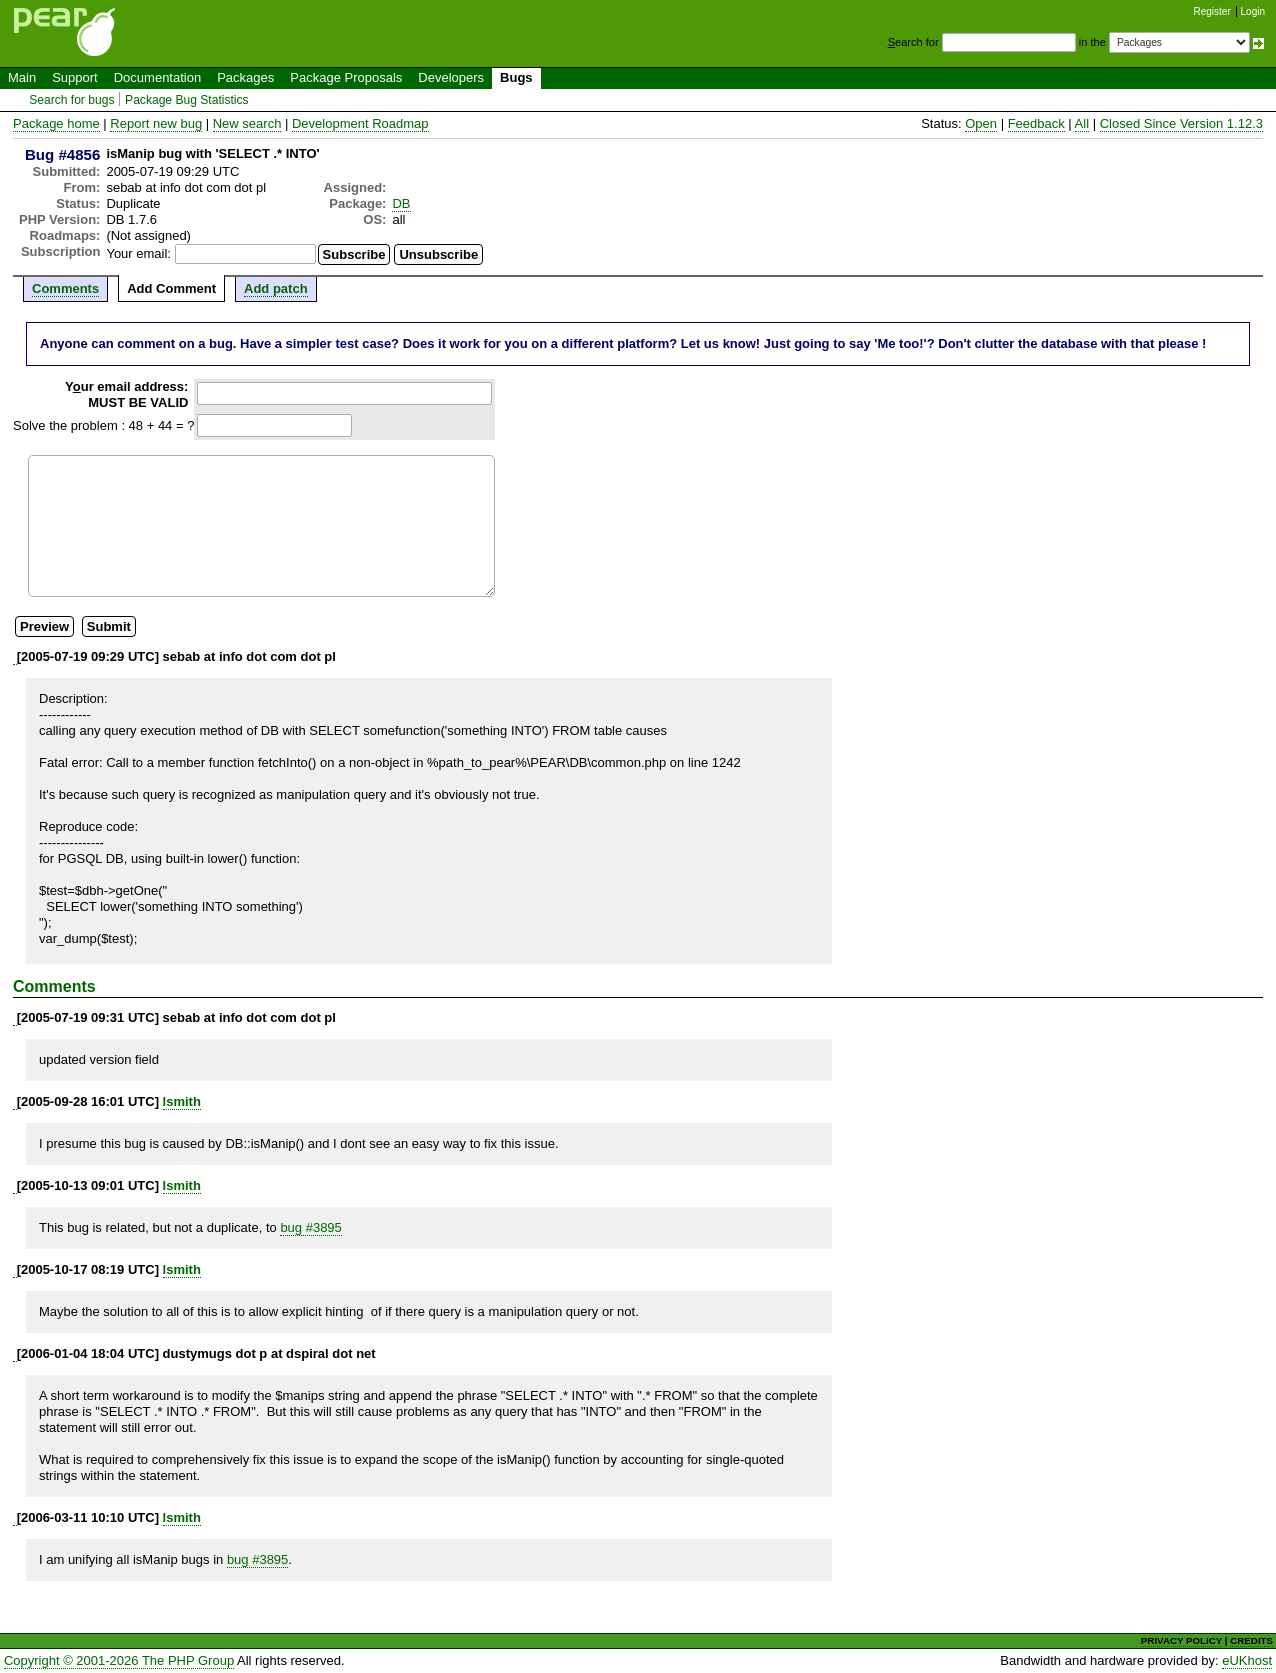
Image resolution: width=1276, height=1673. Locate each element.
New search (247, 123)
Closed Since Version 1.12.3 (1181, 123)
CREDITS (1251, 1640)
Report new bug (156, 123)
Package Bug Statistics (187, 100)
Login (1253, 11)
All (1082, 123)
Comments (65, 288)
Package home (56, 123)
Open (981, 123)
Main (22, 77)
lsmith (182, 1101)
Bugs (516, 77)
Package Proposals (346, 77)
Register (1212, 11)
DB (401, 203)
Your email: (138, 253)
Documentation (157, 77)
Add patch (276, 288)
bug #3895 (310, 1227)
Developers (451, 77)
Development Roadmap (360, 123)
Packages (245, 77)
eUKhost (1247, 1660)
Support (75, 77)
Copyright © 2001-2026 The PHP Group (119, 1660)
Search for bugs (71, 100)
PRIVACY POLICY (1181, 1640)
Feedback (1036, 123)
